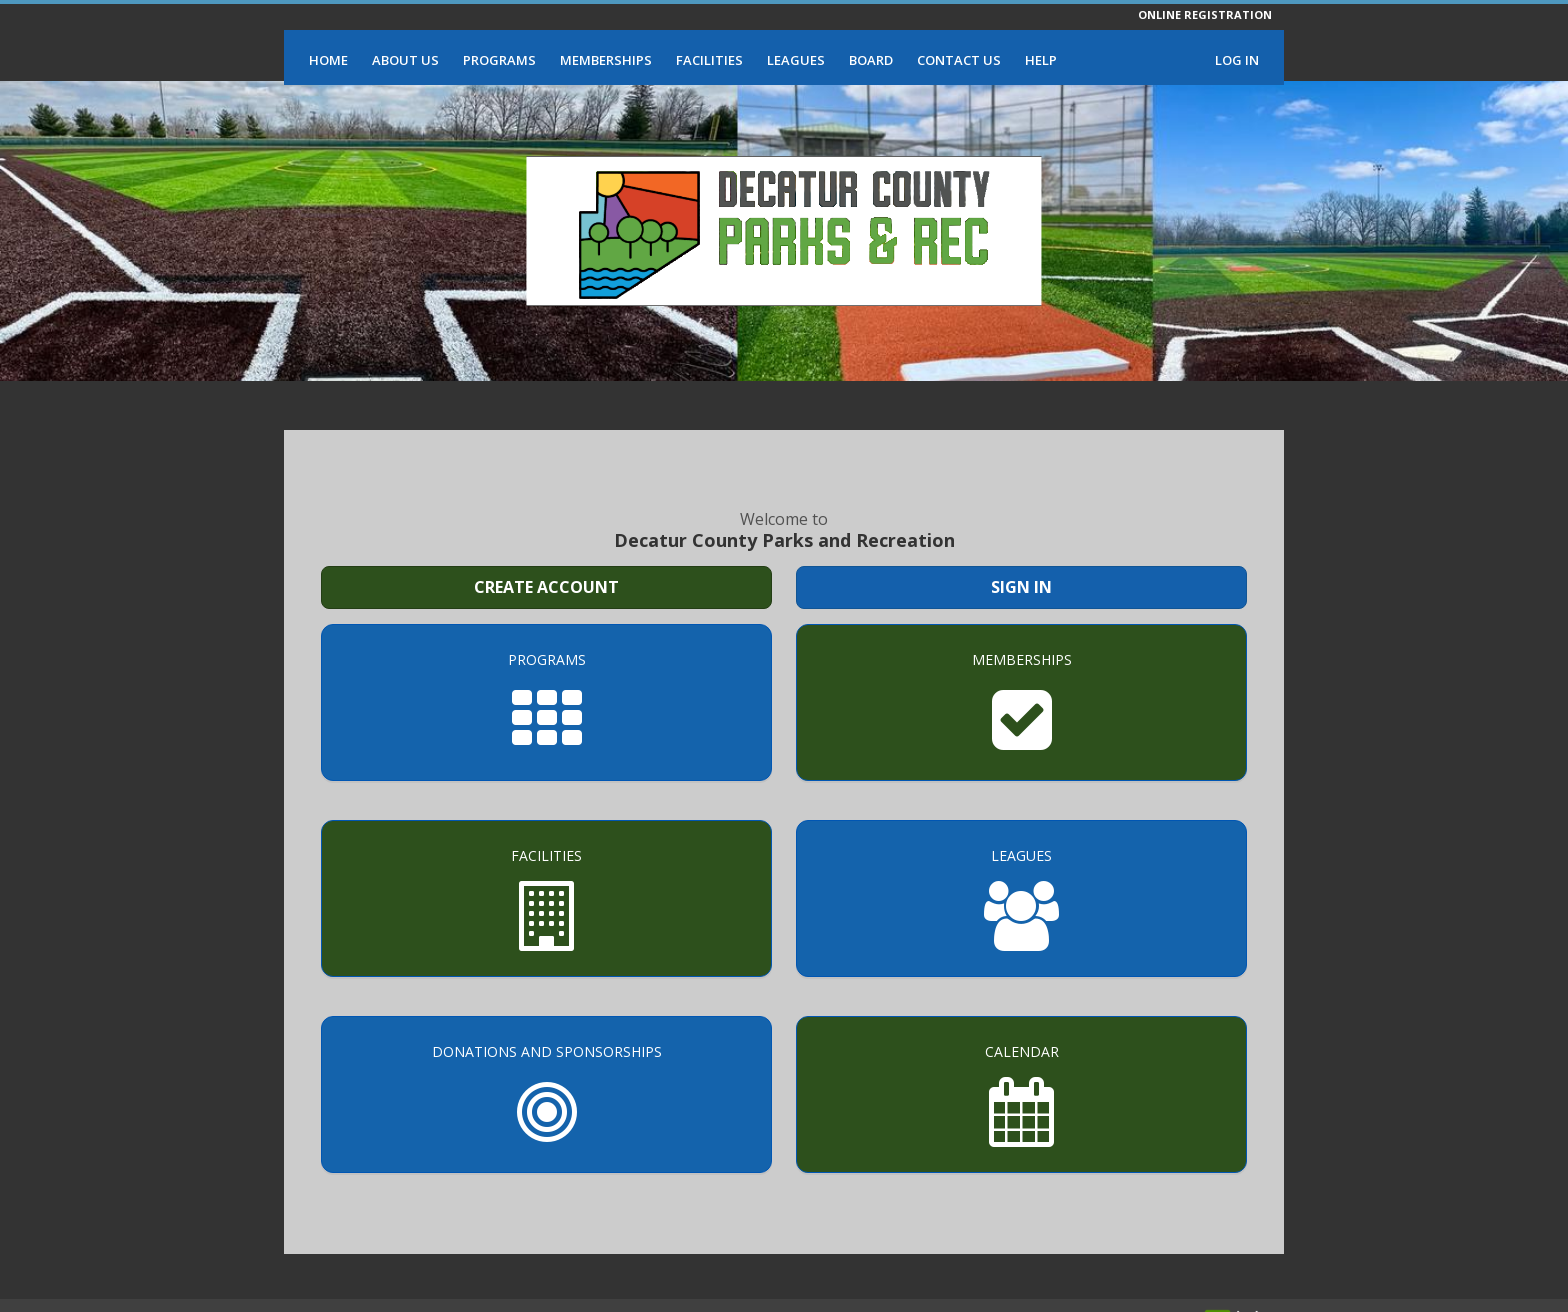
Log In (1237, 60)
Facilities (709, 60)
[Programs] (546, 702)
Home (328, 60)
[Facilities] (546, 898)
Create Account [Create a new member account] (546, 587)
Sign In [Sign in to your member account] (1021, 587)
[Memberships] (1021, 702)
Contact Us (959, 60)
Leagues (796, 60)
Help (1041, 60)
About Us (405, 60)
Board (871, 60)
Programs (499, 60)
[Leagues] (1021, 898)
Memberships (606, 60)
